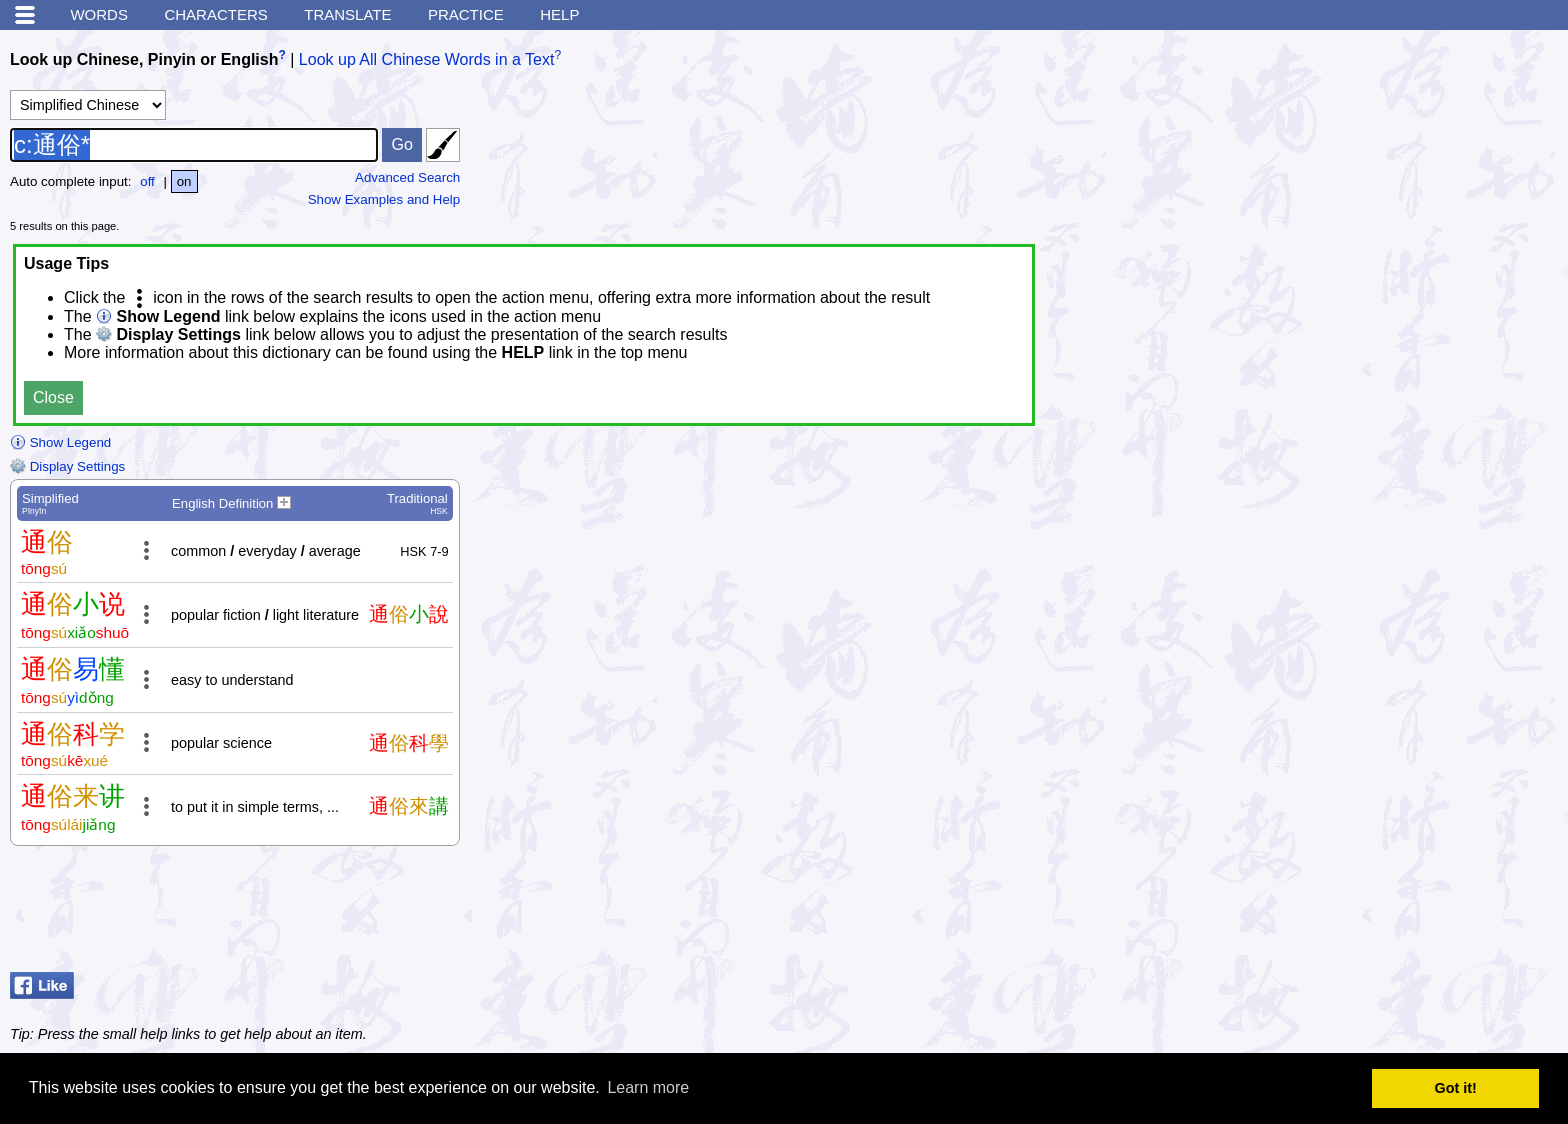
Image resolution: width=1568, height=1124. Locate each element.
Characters (215, 14)
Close (53, 397)
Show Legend (60, 442)
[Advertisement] (1398, 914)
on (184, 181)
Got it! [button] (1456, 1088)
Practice (466, 14)
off (147, 181)
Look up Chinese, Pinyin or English (144, 59)
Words (99, 14)
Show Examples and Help (384, 199)
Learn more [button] (648, 1087)
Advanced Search (407, 177)
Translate (347, 14)
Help (559, 14)
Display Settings (67, 466)
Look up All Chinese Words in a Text (427, 59)
